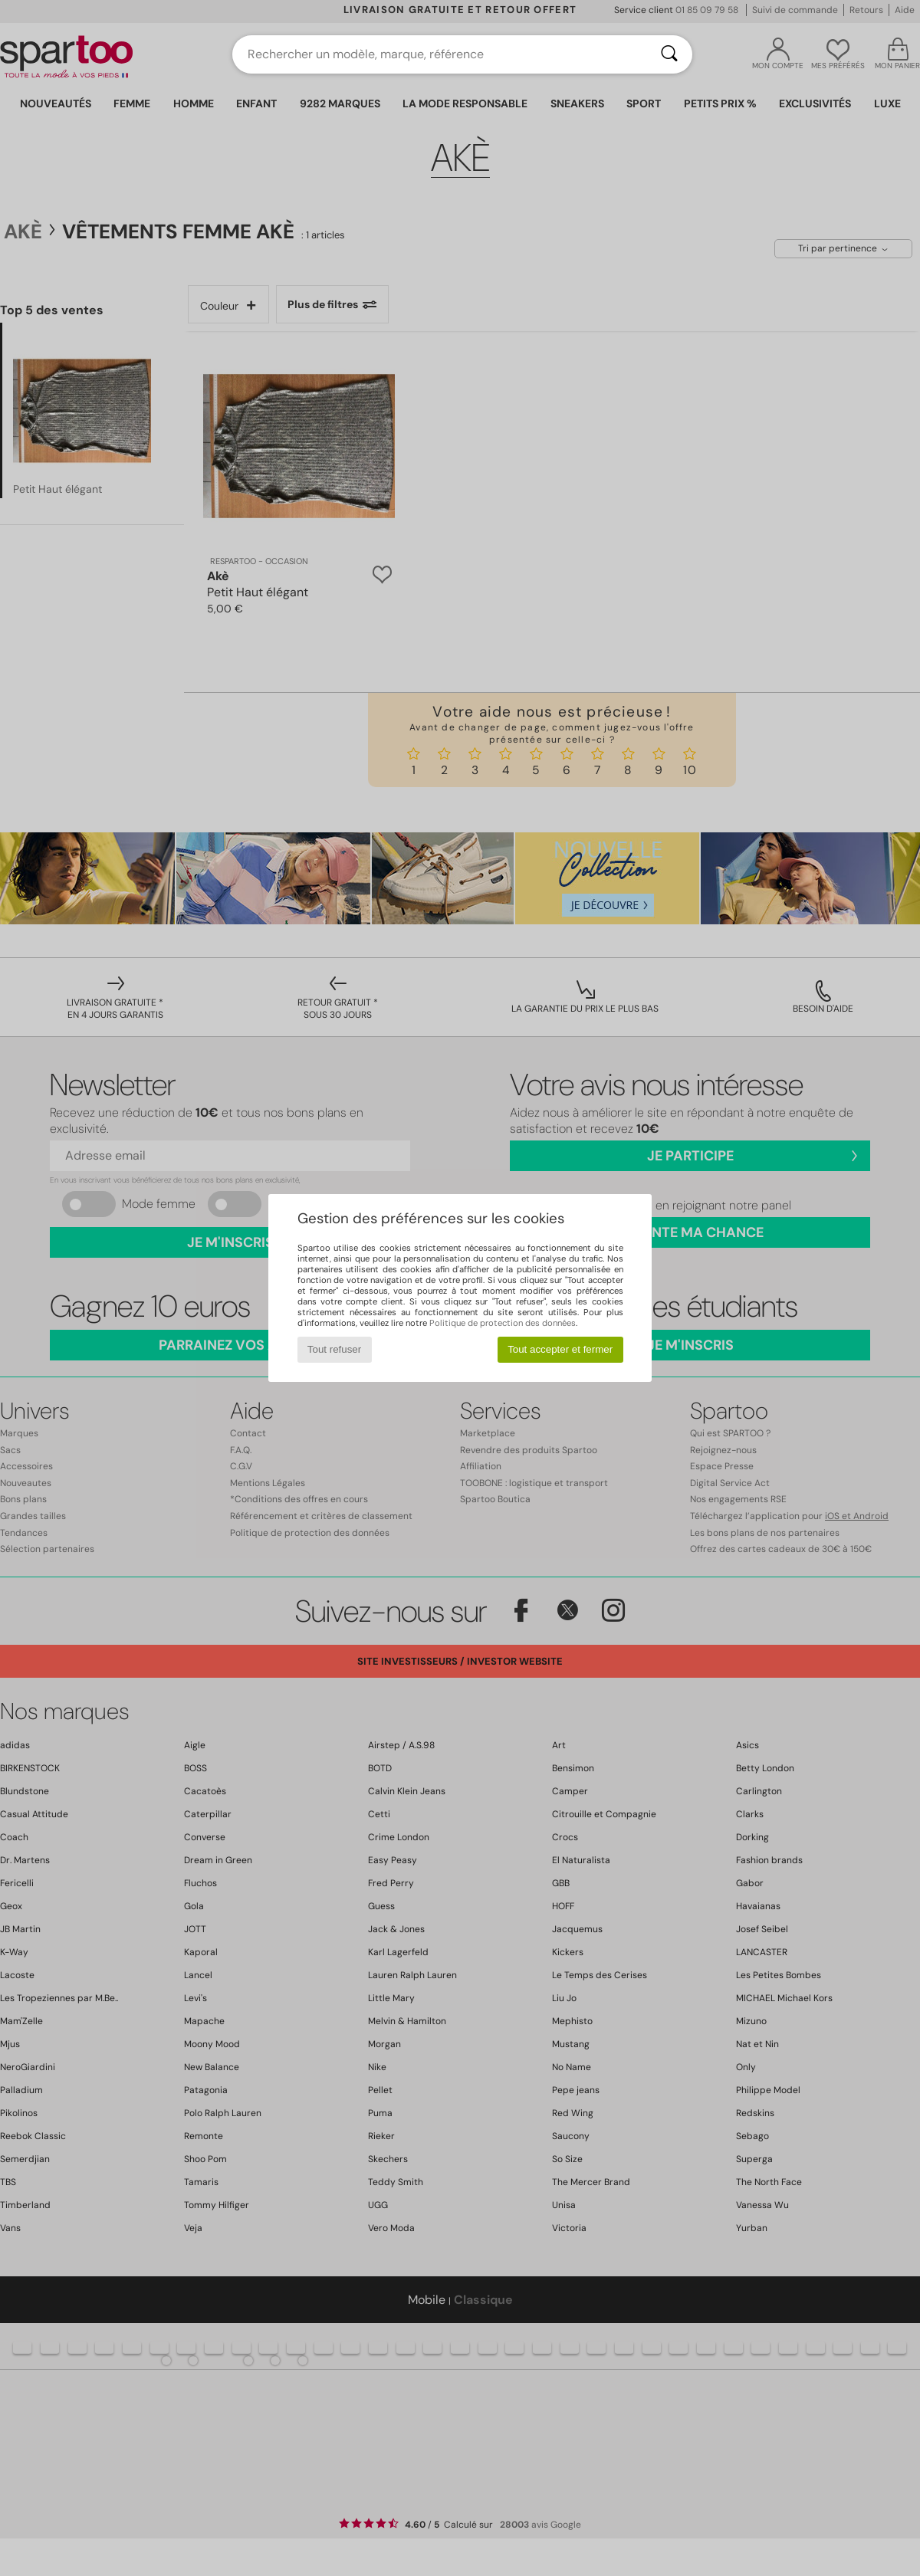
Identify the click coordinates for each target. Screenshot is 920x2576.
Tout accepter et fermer (560, 1349)
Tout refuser (334, 1349)
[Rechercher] (669, 54)
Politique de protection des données (502, 1323)
